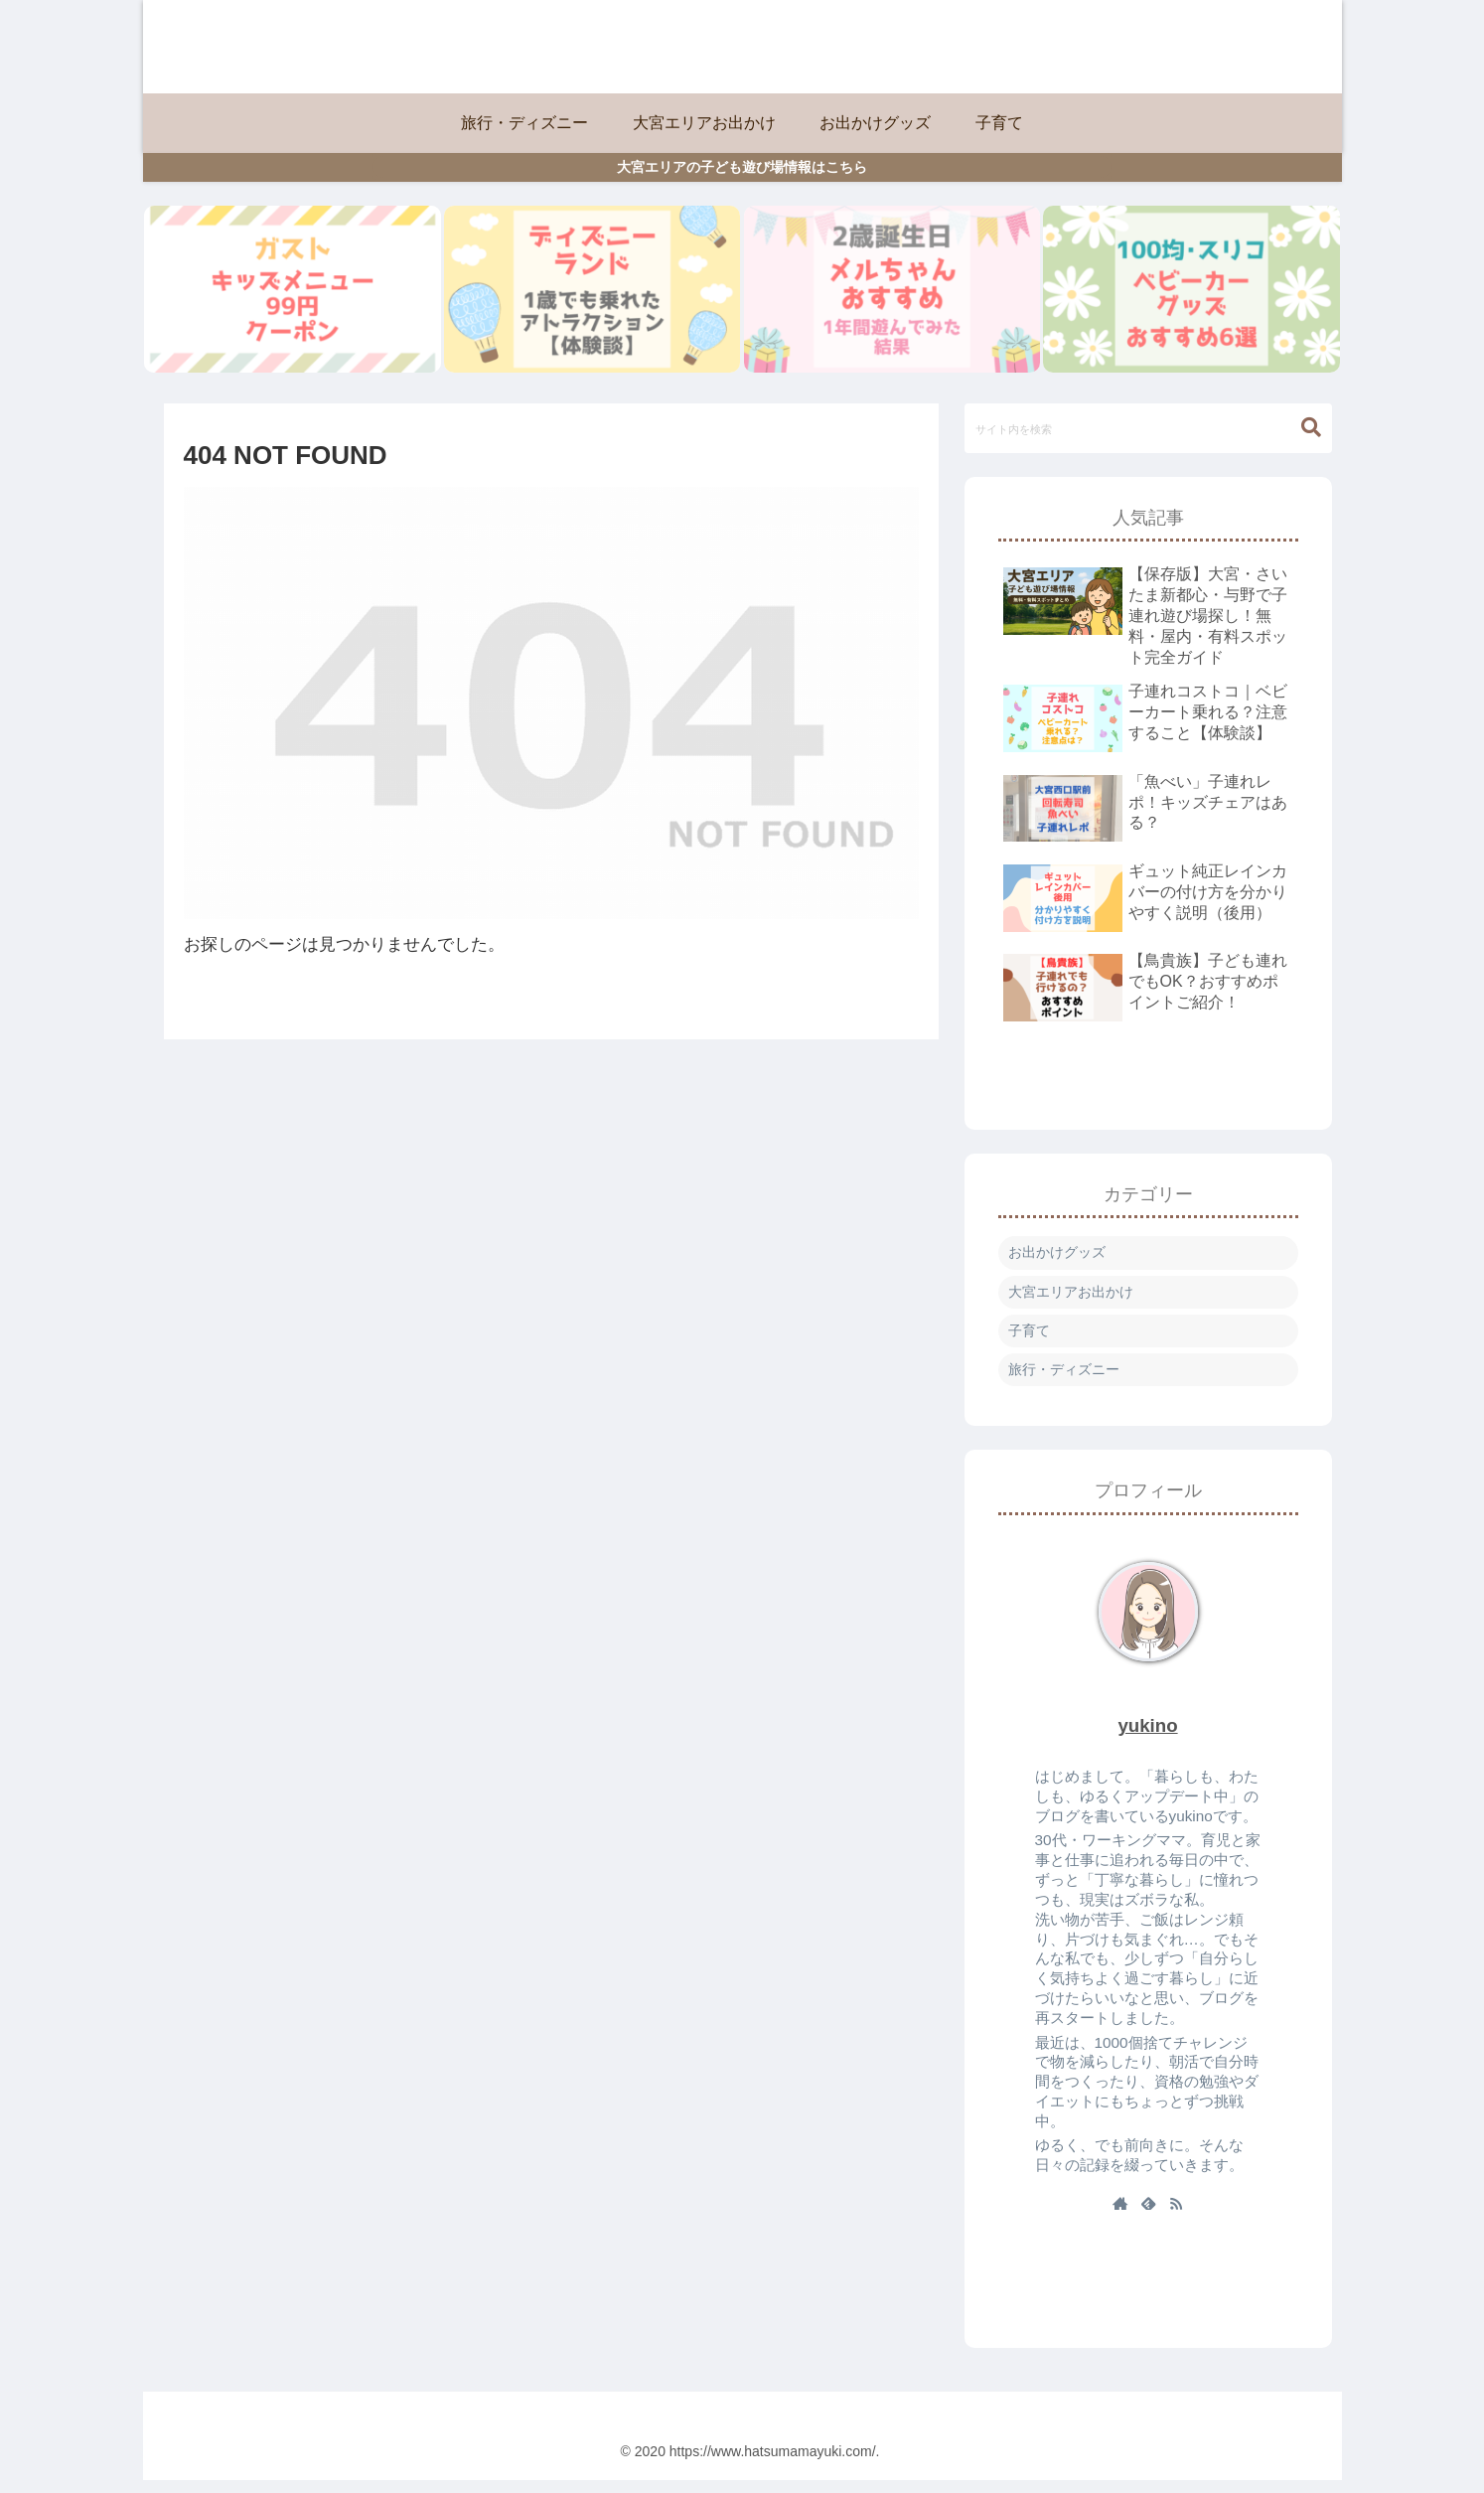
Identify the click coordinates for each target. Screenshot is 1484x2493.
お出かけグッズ (1057, 1265)
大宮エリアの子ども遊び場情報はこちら (742, 167)
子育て (1029, 1342)
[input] (1148, 440)
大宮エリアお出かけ (1070, 1304)
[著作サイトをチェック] (1120, 2217)
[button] (1311, 439)
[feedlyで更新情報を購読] (1148, 2217)
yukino (1147, 1737)
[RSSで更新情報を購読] (1176, 2217)
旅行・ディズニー (1063, 1381)
